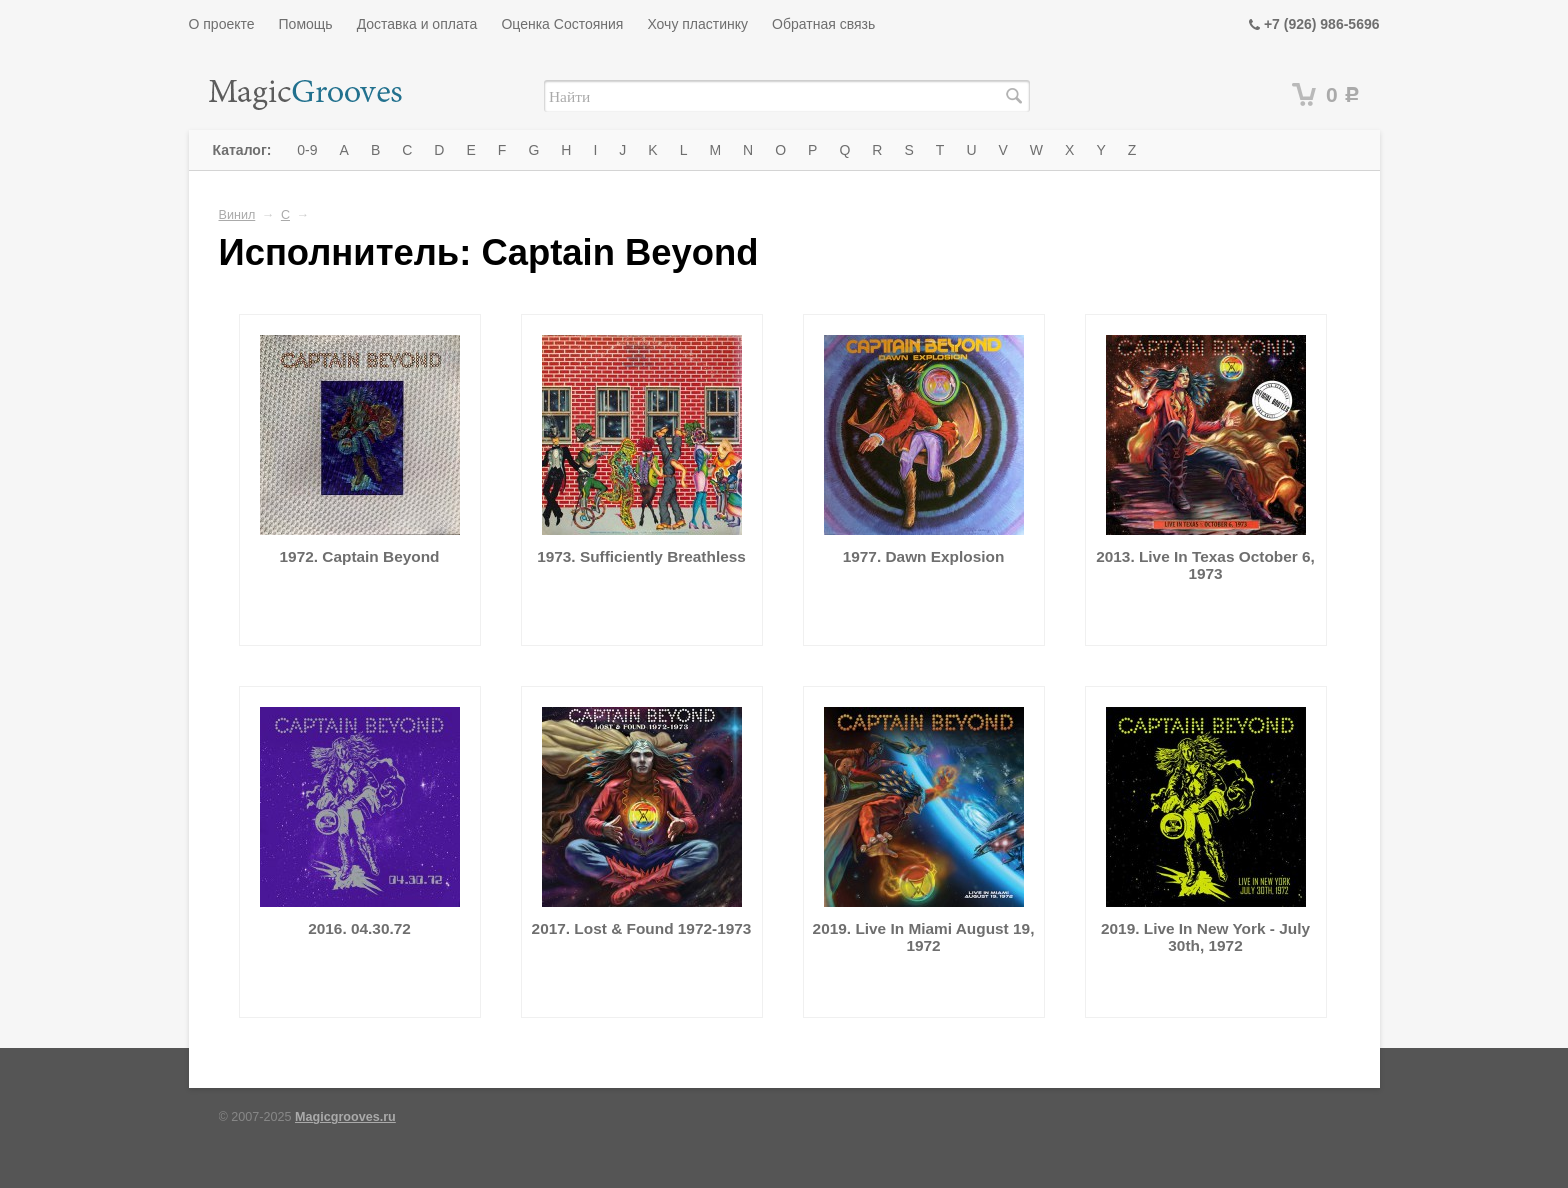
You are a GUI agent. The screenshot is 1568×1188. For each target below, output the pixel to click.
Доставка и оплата (417, 24)
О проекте (222, 24)
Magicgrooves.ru (345, 1117)
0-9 (307, 150)
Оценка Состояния (562, 24)
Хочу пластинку (697, 24)
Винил (237, 215)
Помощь (306, 24)
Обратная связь (823, 24)
